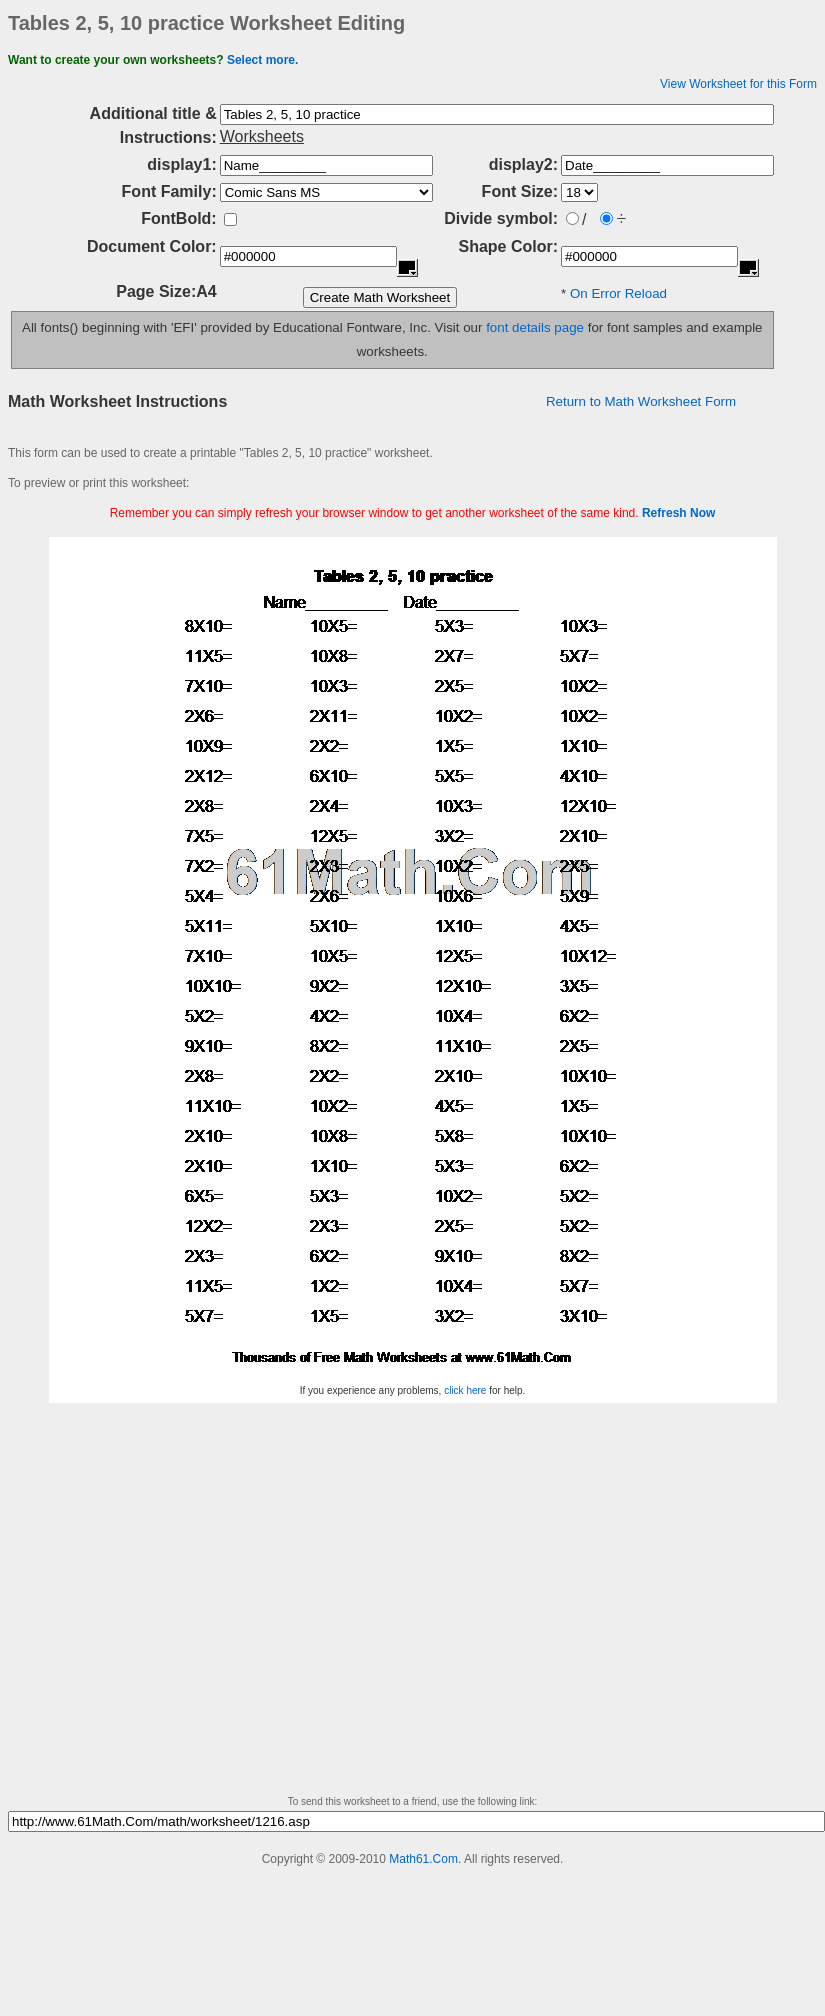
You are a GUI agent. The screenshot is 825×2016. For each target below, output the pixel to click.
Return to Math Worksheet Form (641, 401)
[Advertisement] (187, 1605)
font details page (535, 327)
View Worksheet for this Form (738, 84)
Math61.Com (423, 1859)
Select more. (262, 60)
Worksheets (262, 136)
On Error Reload (618, 293)
